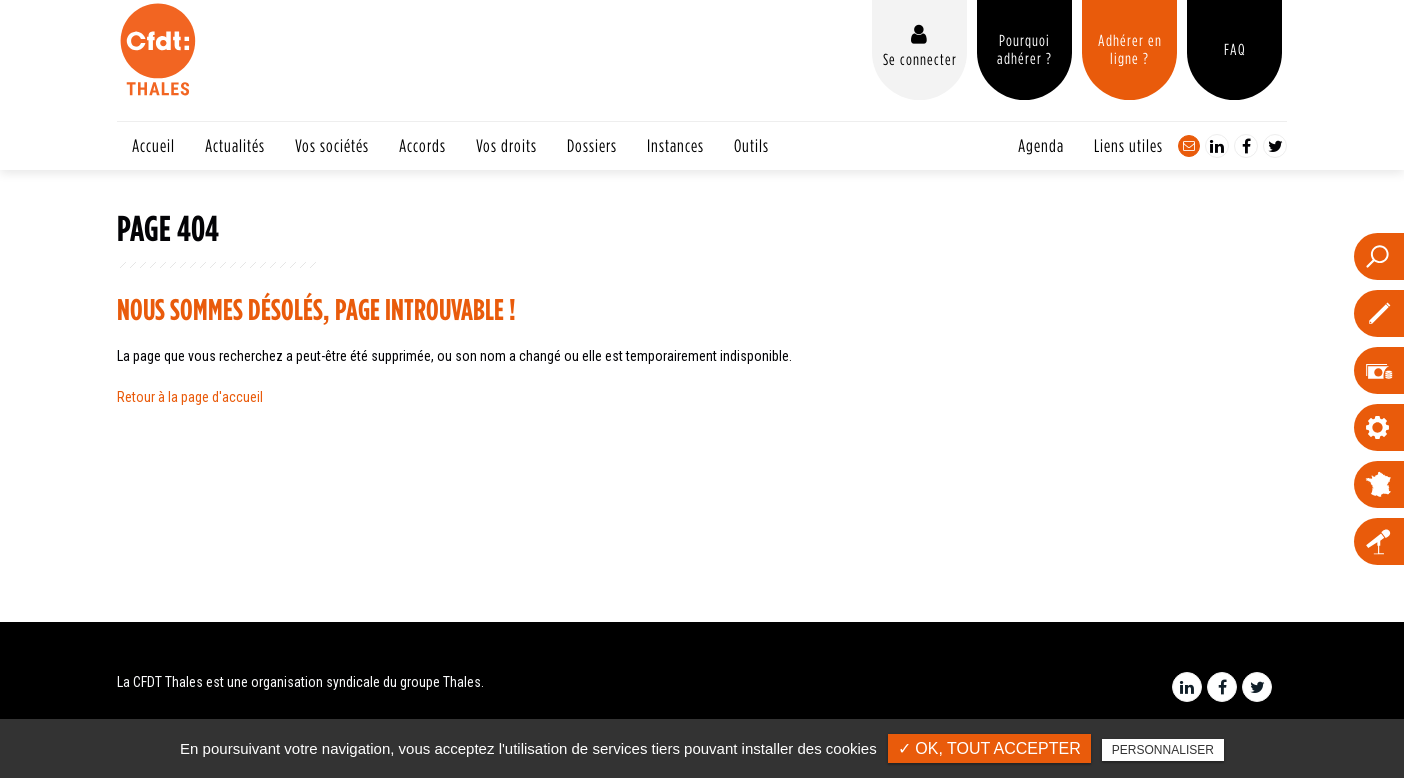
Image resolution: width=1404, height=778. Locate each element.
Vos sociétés (332, 145)
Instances (675, 145)
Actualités (235, 145)
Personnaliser (1163, 750)
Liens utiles (1128, 145)
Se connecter (920, 59)
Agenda (1041, 145)
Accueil (153, 145)
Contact (1189, 146)
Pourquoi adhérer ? (1024, 49)
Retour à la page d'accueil (190, 397)
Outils (751, 145)
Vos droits (506, 145)
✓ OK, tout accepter (989, 748)
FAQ (1235, 49)
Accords (422, 145)
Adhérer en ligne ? (1130, 49)
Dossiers (592, 145)
